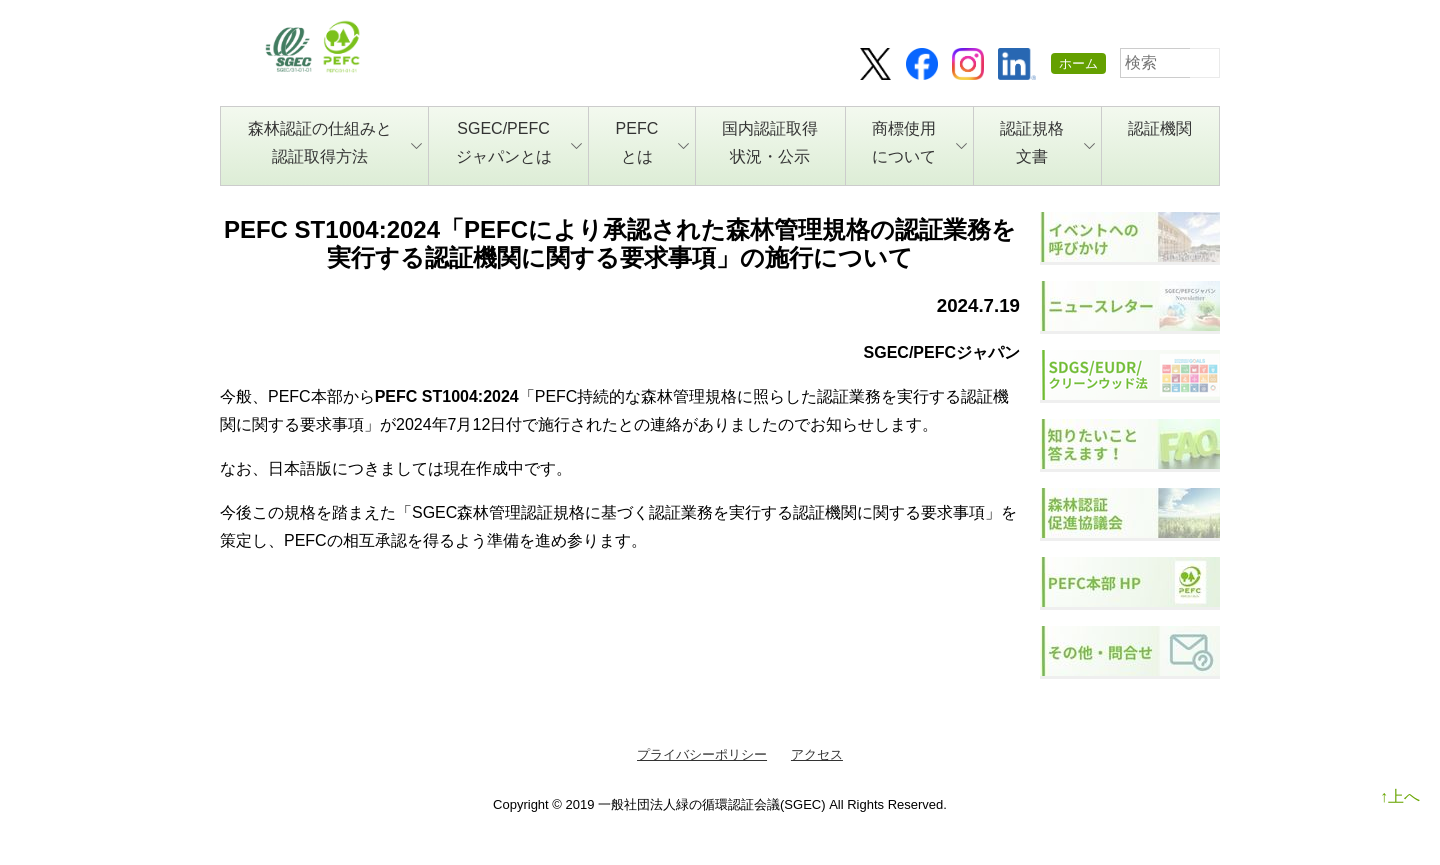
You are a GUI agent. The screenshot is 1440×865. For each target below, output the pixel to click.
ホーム (1078, 63)
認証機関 (1160, 128)
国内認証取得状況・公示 (770, 142)
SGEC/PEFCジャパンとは (519, 142)
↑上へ (1400, 796)
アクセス (817, 754)
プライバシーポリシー (702, 754)
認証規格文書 (1047, 142)
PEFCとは (652, 142)
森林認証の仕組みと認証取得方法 (335, 142)
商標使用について (919, 142)
